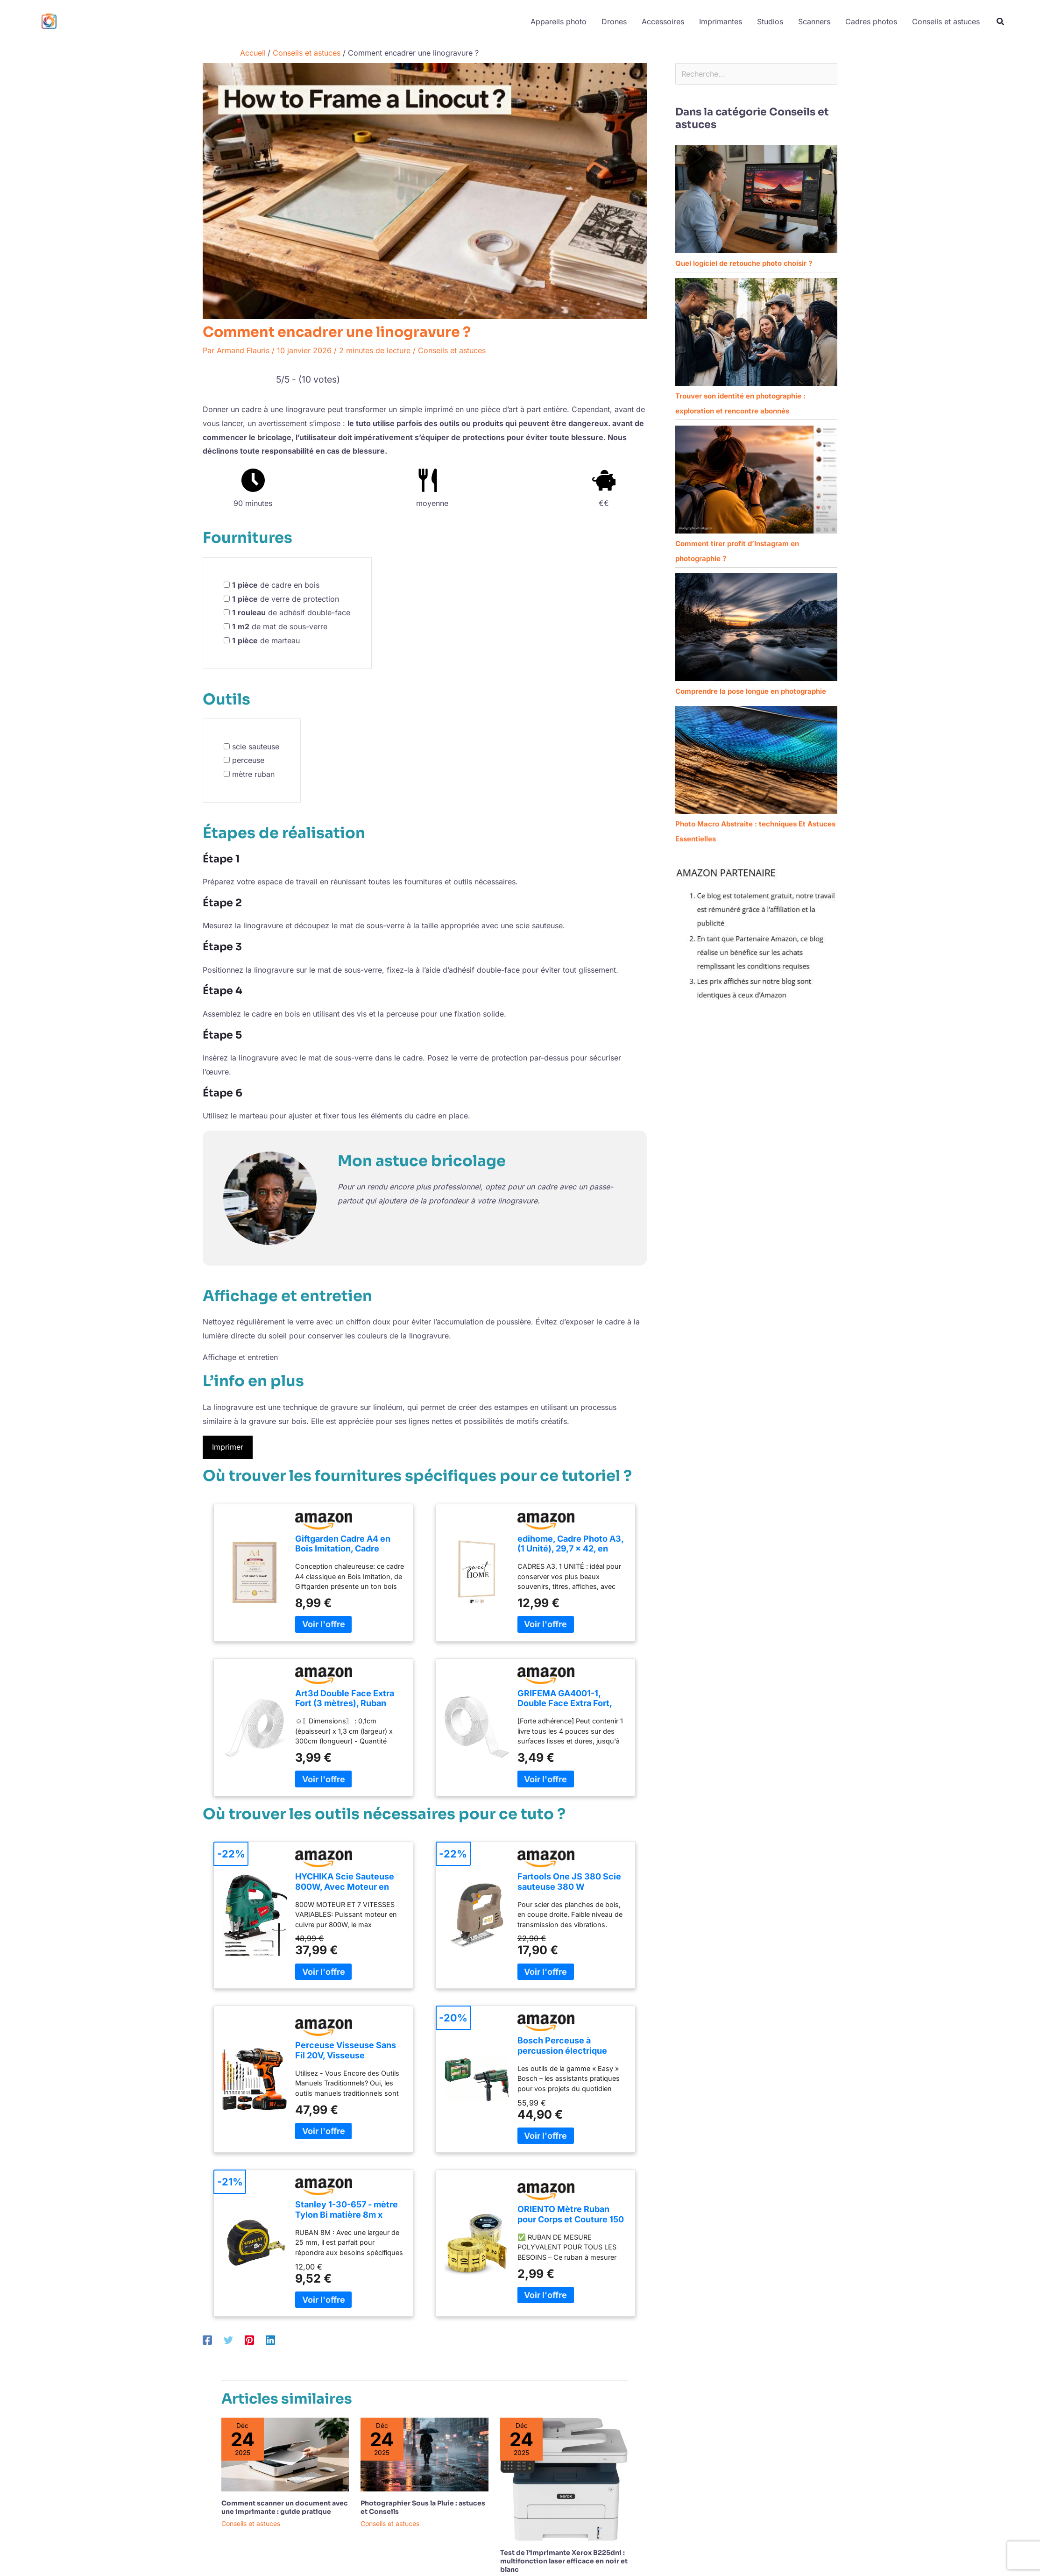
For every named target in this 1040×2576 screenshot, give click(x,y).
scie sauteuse (255, 746)
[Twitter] (228, 2339)
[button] (1001, 23)
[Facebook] (207, 2339)
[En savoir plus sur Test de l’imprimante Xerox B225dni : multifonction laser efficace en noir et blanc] (564, 2478)
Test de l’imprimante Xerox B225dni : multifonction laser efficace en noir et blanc (564, 2561)
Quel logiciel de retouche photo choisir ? (743, 263)
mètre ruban (253, 774)
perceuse (248, 760)
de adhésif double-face (291, 612)
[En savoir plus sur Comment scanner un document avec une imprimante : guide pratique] (285, 2453)
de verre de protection (285, 599)
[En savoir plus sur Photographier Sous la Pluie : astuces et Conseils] (424, 2453)
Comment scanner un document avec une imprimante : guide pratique (284, 2507)
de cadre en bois (275, 585)
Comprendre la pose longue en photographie (750, 691)
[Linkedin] (270, 2339)
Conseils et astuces (452, 350)
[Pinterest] (249, 2339)
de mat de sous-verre (279, 626)
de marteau (266, 640)
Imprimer (227, 1447)
